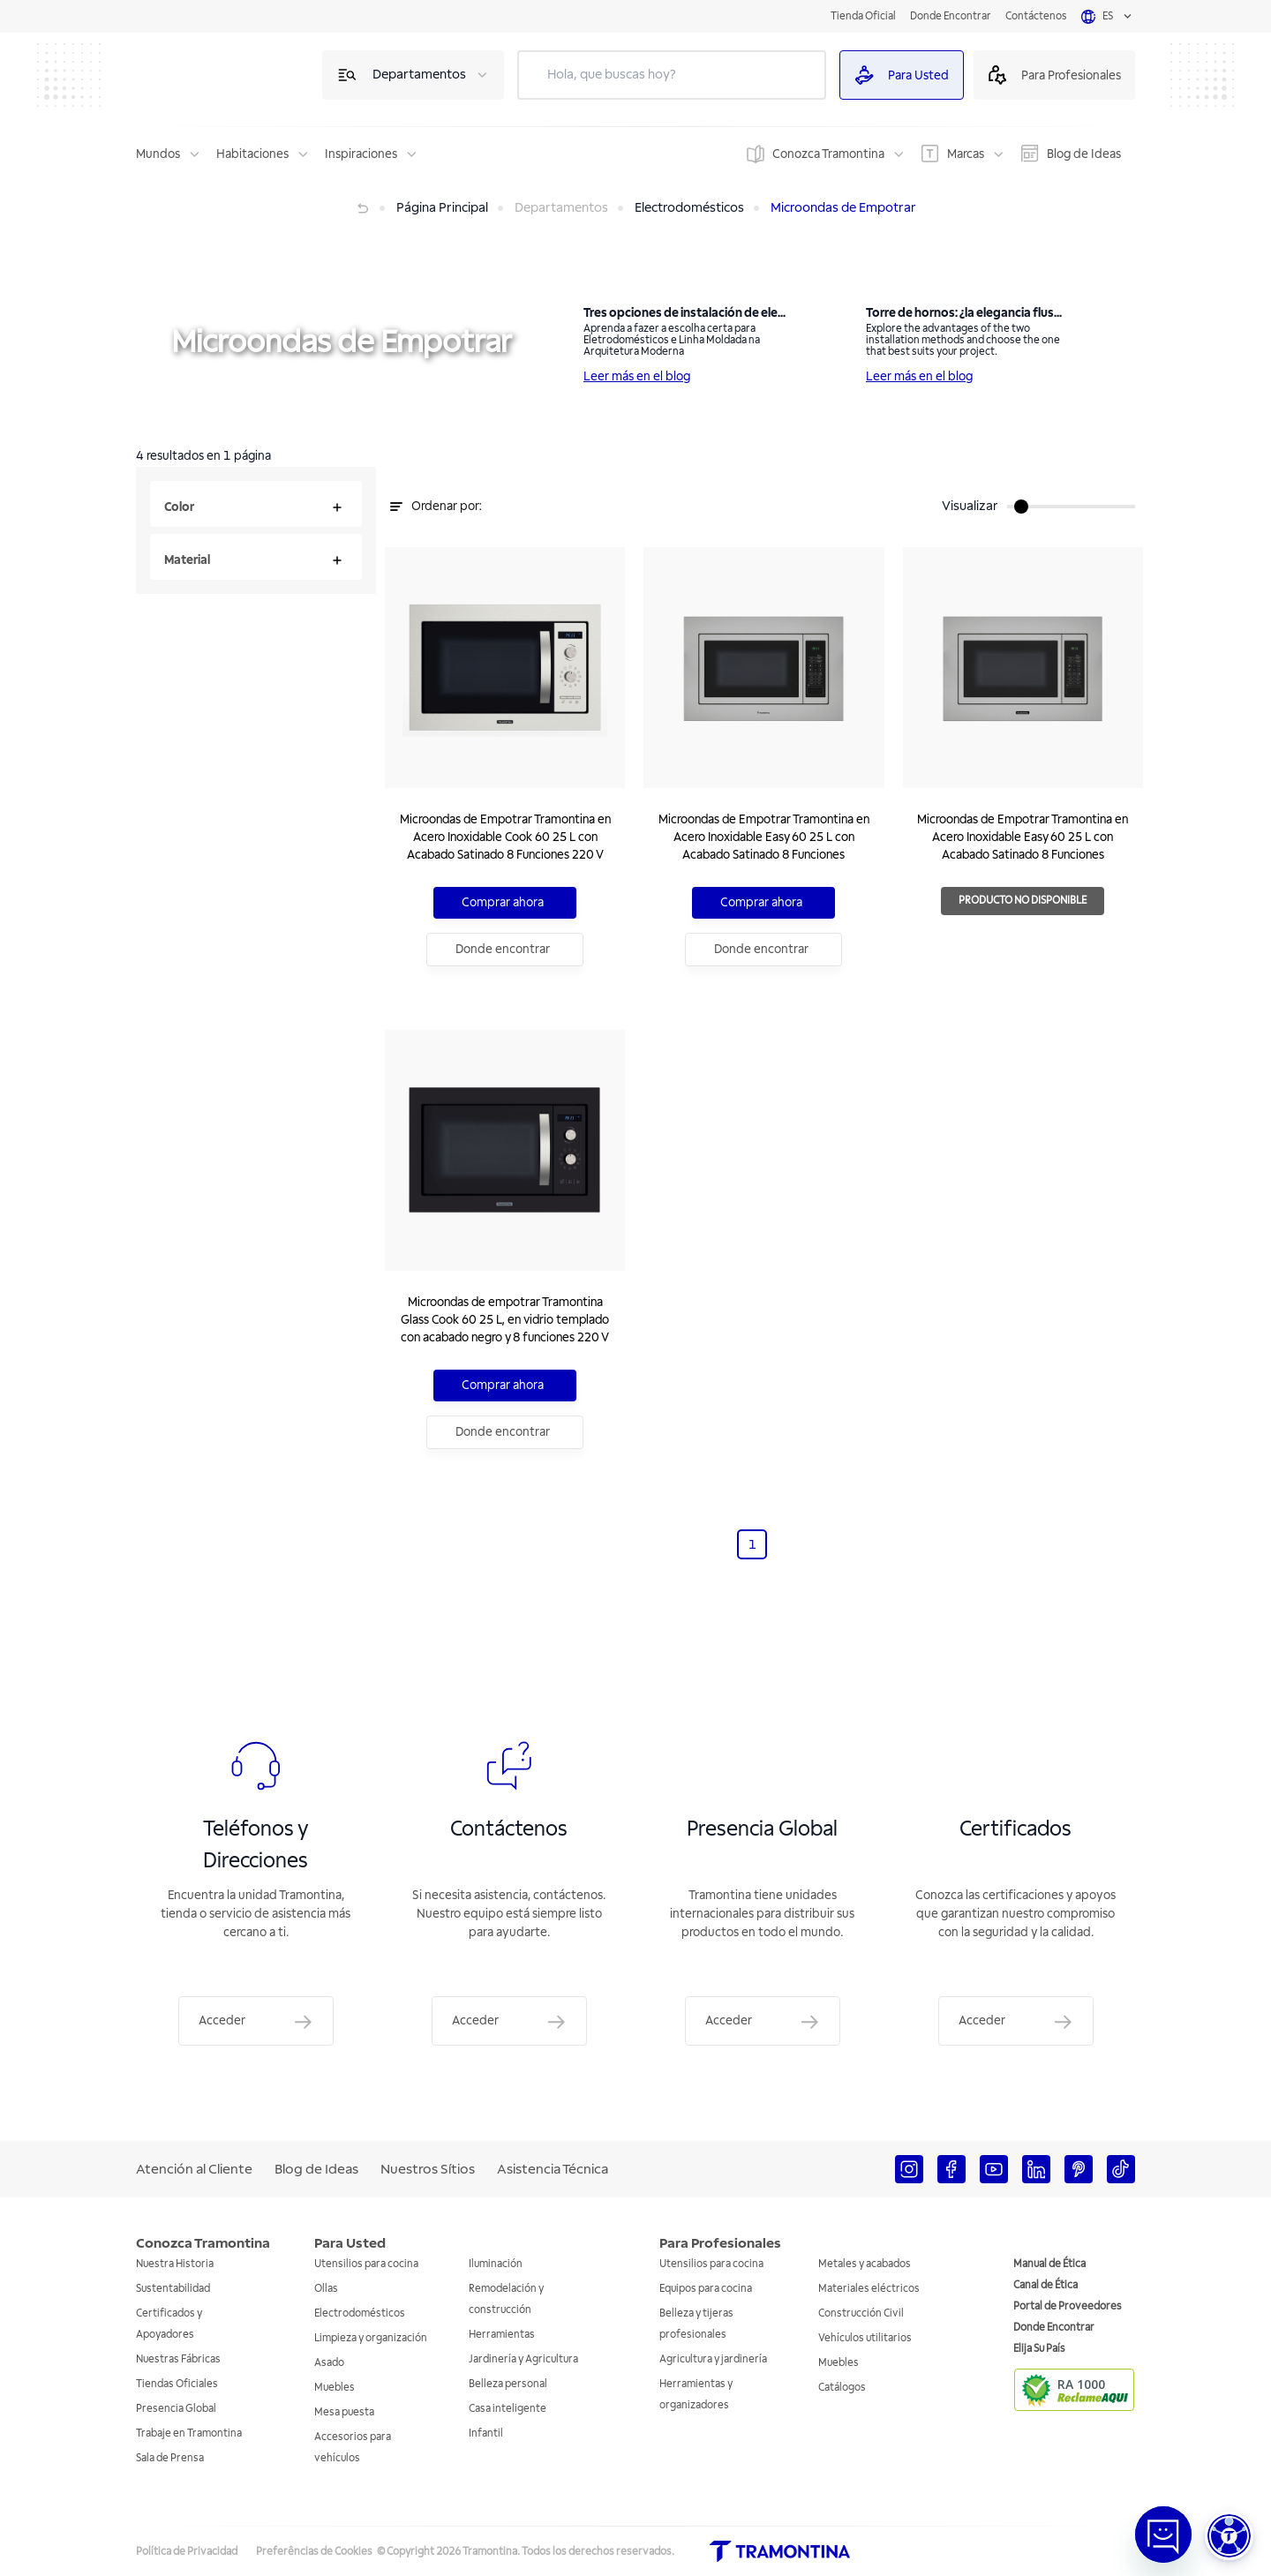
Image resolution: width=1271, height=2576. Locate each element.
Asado (329, 2363)
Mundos (158, 154)
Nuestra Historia (175, 2264)
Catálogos (842, 2387)
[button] (1229, 2536)
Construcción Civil (861, 2313)
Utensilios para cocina (366, 2264)
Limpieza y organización (370, 2338)
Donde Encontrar (950, 16)
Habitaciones (252, 154)
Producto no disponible (1049, 900)
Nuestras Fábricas (178, 2359)
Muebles (334, 2387)
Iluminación (496, 2264)
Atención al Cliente (194, 2169)
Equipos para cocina (705, 2288)
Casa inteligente (507, 2409)
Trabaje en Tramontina (189, 2433)
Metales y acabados (864, 2264)
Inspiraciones (361, 154)
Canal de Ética (1045, 2285)
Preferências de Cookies (314, 2551)
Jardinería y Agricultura (523, 2359)
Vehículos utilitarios (865, 2338)
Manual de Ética (1049, 2264)
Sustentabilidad (173, 2288)
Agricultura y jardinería (713, 2359)
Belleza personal (508, 2384)
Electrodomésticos (359, 2313)
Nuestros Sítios (427, 2169)
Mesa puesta (344, 2412)
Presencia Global (176, 2409)
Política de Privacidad (186, 2551)
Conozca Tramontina (828, 154)
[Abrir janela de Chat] (1163, 2534)
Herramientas (502, 2334)
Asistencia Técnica (552, 2169)
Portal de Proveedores (1067, 2306)
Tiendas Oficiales (177, 2384)
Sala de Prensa (170, 2458)
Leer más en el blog (636, 376)
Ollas (326, 2288)
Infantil (486, 2433)
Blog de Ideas (1084, 154)
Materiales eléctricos (869, 2288)
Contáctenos (1036, 16)
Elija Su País (1039, 2348)
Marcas (965, 154)
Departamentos (419, 74)
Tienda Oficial (863, 16)
